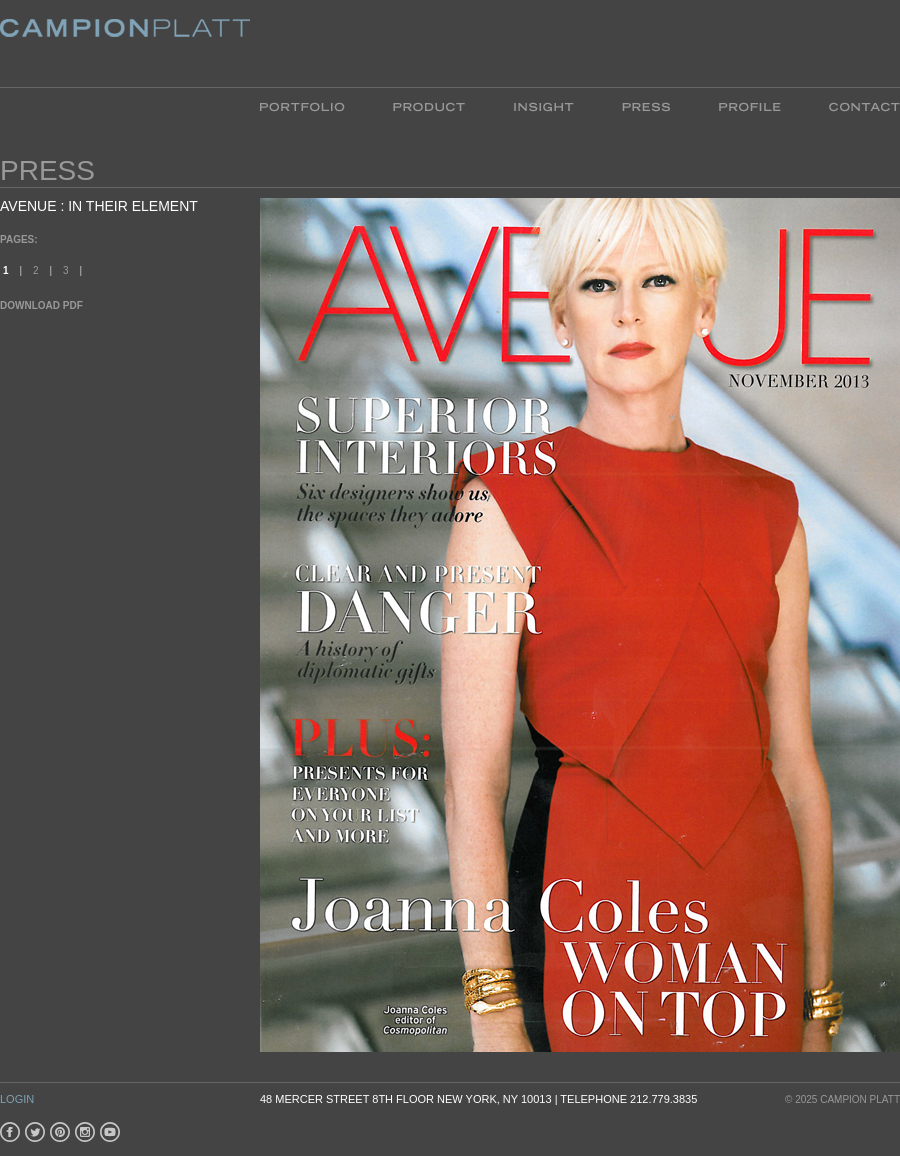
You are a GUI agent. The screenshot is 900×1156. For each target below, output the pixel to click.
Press (646, 105)
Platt (125, 43)
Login (17, 1099)
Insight (543, 105)
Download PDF (41, 305)
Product (429, 105)
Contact (852, 105)
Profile (749, 105)
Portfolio (314, 105)
